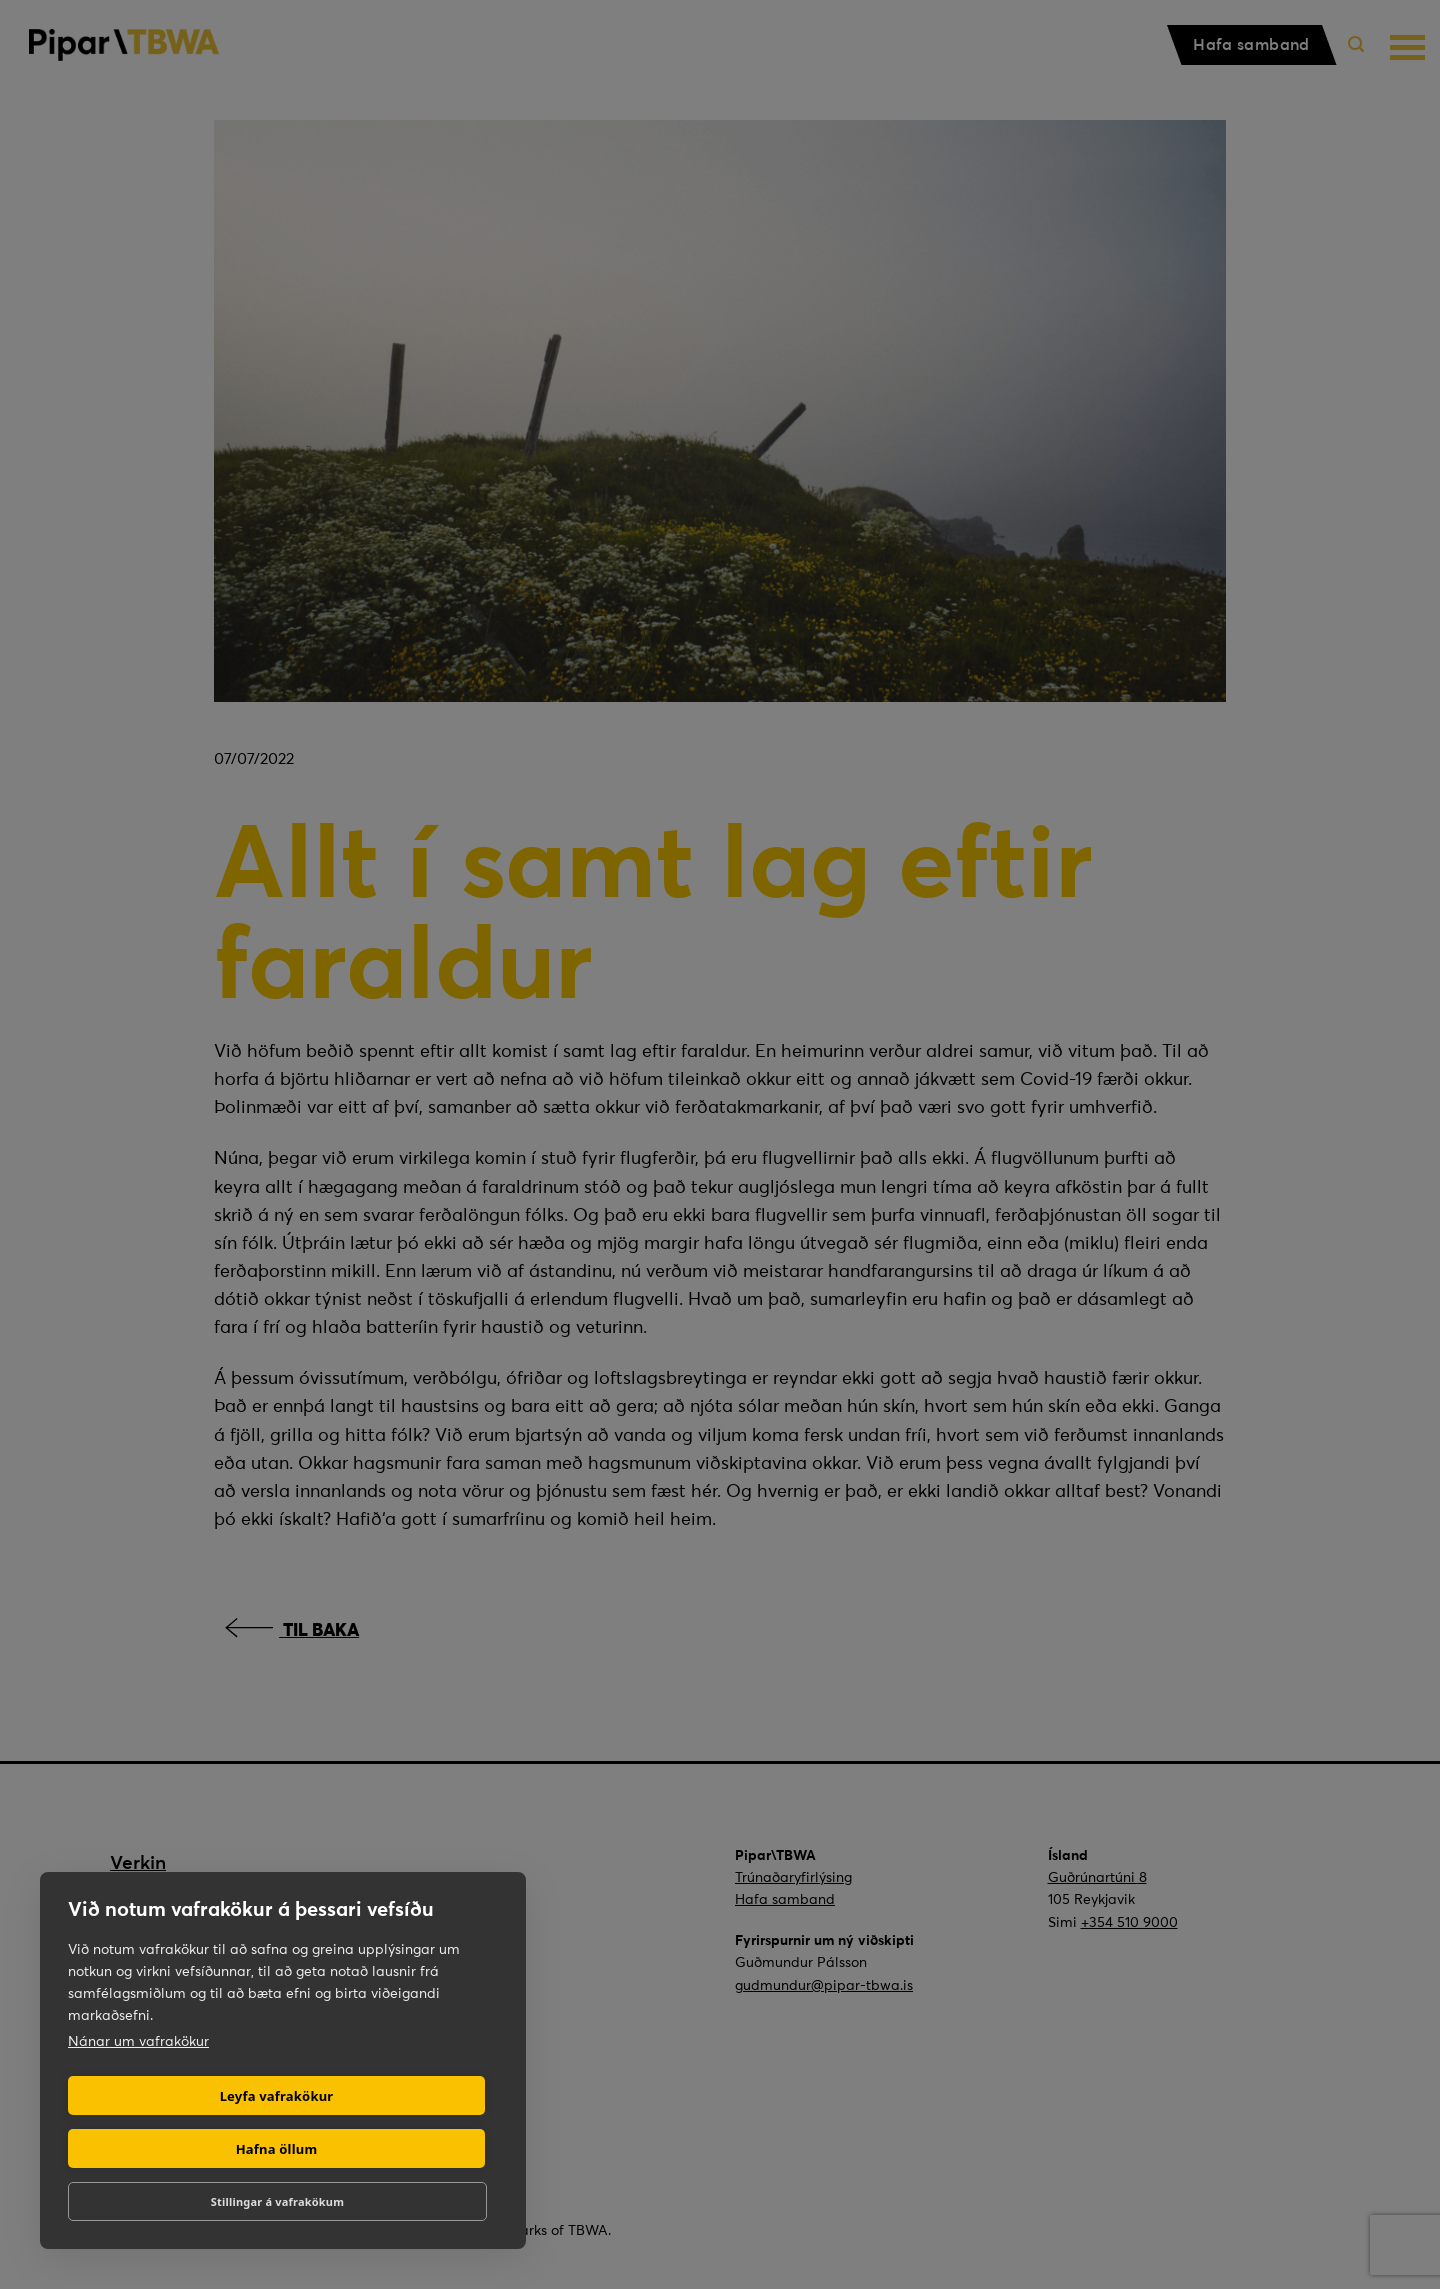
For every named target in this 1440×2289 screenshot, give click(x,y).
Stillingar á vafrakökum (277, 2201)
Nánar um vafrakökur (138, 2041)
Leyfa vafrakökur (277, 2096)
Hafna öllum (277, 2149)
